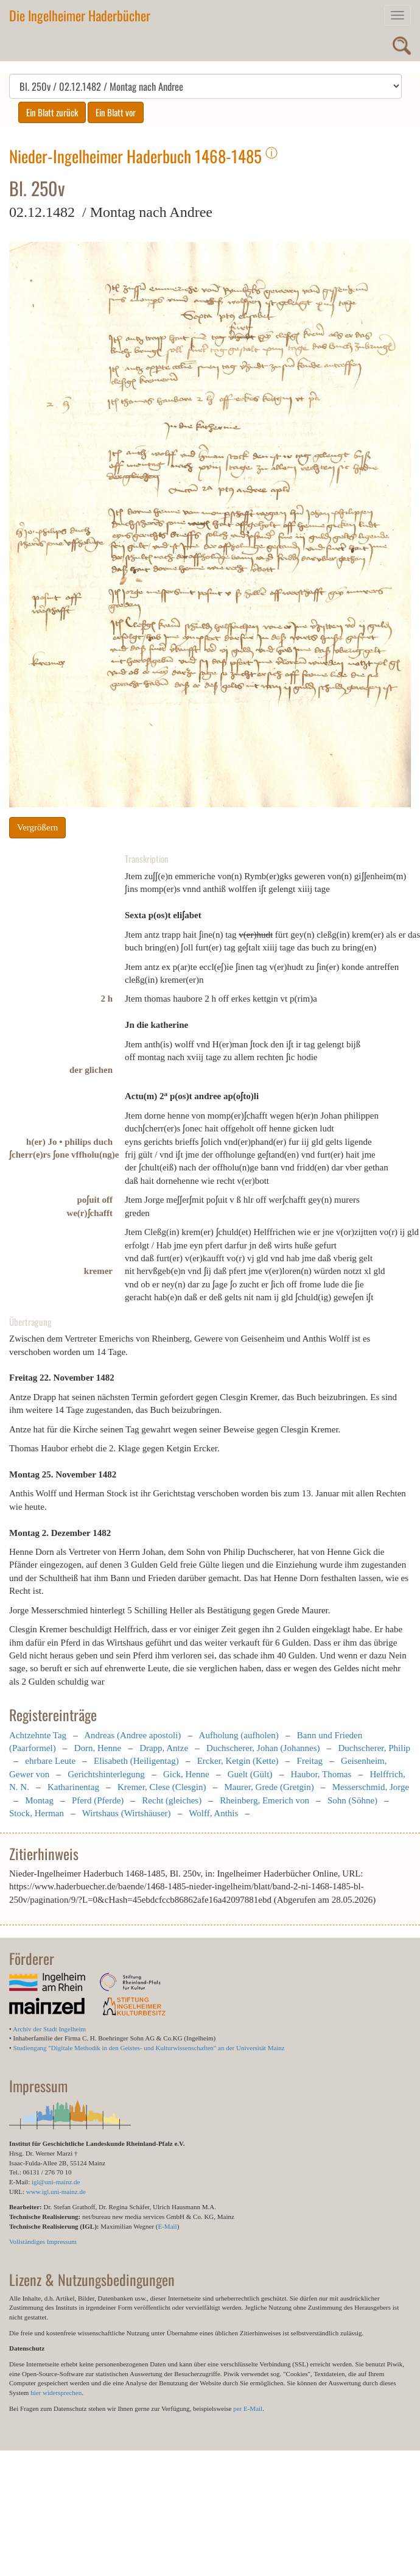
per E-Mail (247, 2408)
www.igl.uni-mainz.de (56, 2191)
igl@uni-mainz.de (56, 2181)
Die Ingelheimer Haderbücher (79, 15)
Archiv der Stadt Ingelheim (49, 2029)
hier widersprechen (56, 2392)
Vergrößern (37, 827)
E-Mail (167, 2226)
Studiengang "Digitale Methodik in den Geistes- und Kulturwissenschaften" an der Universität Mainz (149, 2047)
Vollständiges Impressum (43, 2241)
